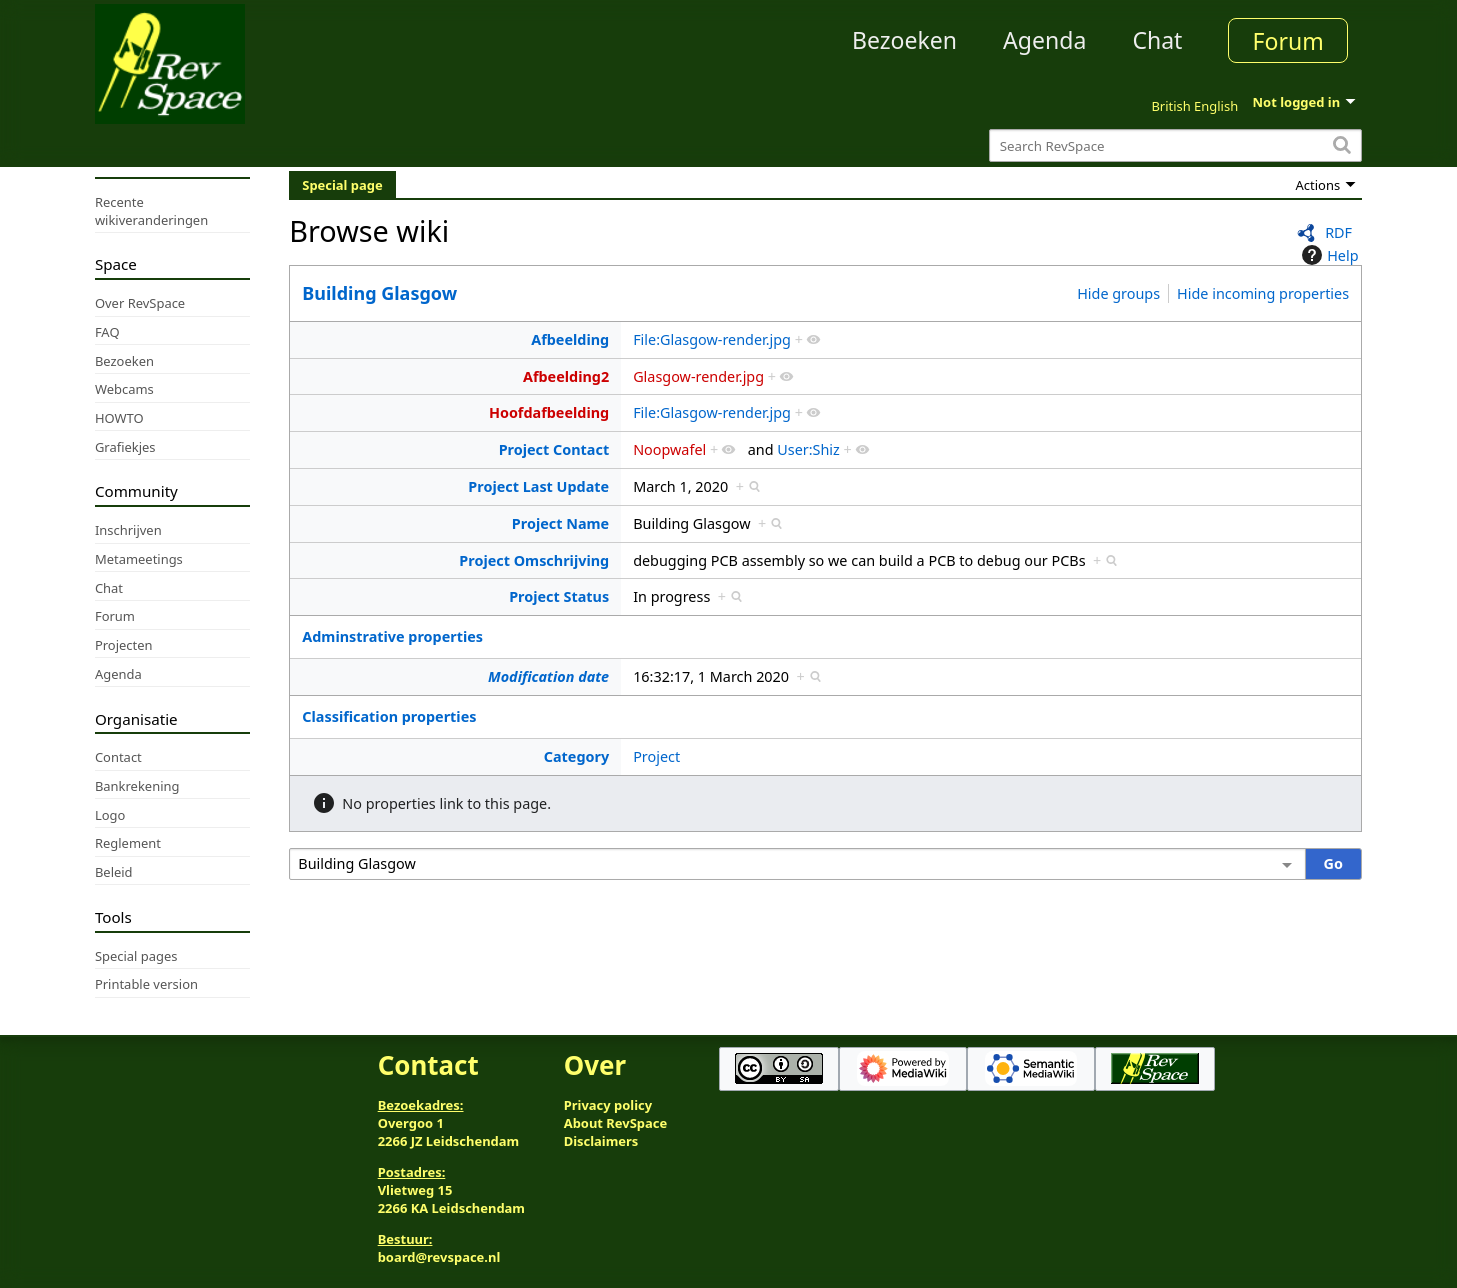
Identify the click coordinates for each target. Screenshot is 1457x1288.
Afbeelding (570, 339)
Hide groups (1118, 293)
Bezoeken (904, 40)
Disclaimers (601, 1141)
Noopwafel (669, 449)
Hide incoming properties (1263, 293)
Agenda (1044, 40)
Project (656, 756)
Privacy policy (608, 1105)
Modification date (548, 676)
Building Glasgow (379, 293)
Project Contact (554, 449)
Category (576, 756)
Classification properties (389, 716)
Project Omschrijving (534, 560)
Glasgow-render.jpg (698, 376)
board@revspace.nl (439, 1257)
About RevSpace (616, 1123)
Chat (1157, 40)
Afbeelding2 (566, 376)
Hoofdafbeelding (549, 412)
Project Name (560, 523)
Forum (1288, 41)
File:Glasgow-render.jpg (712, 339)
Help (1327, 255)
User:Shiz (808, 449)
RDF (1338, 232)
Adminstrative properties (392, 636)
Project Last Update (538, 486)
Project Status (559, 596)
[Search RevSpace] (1175, 145)
